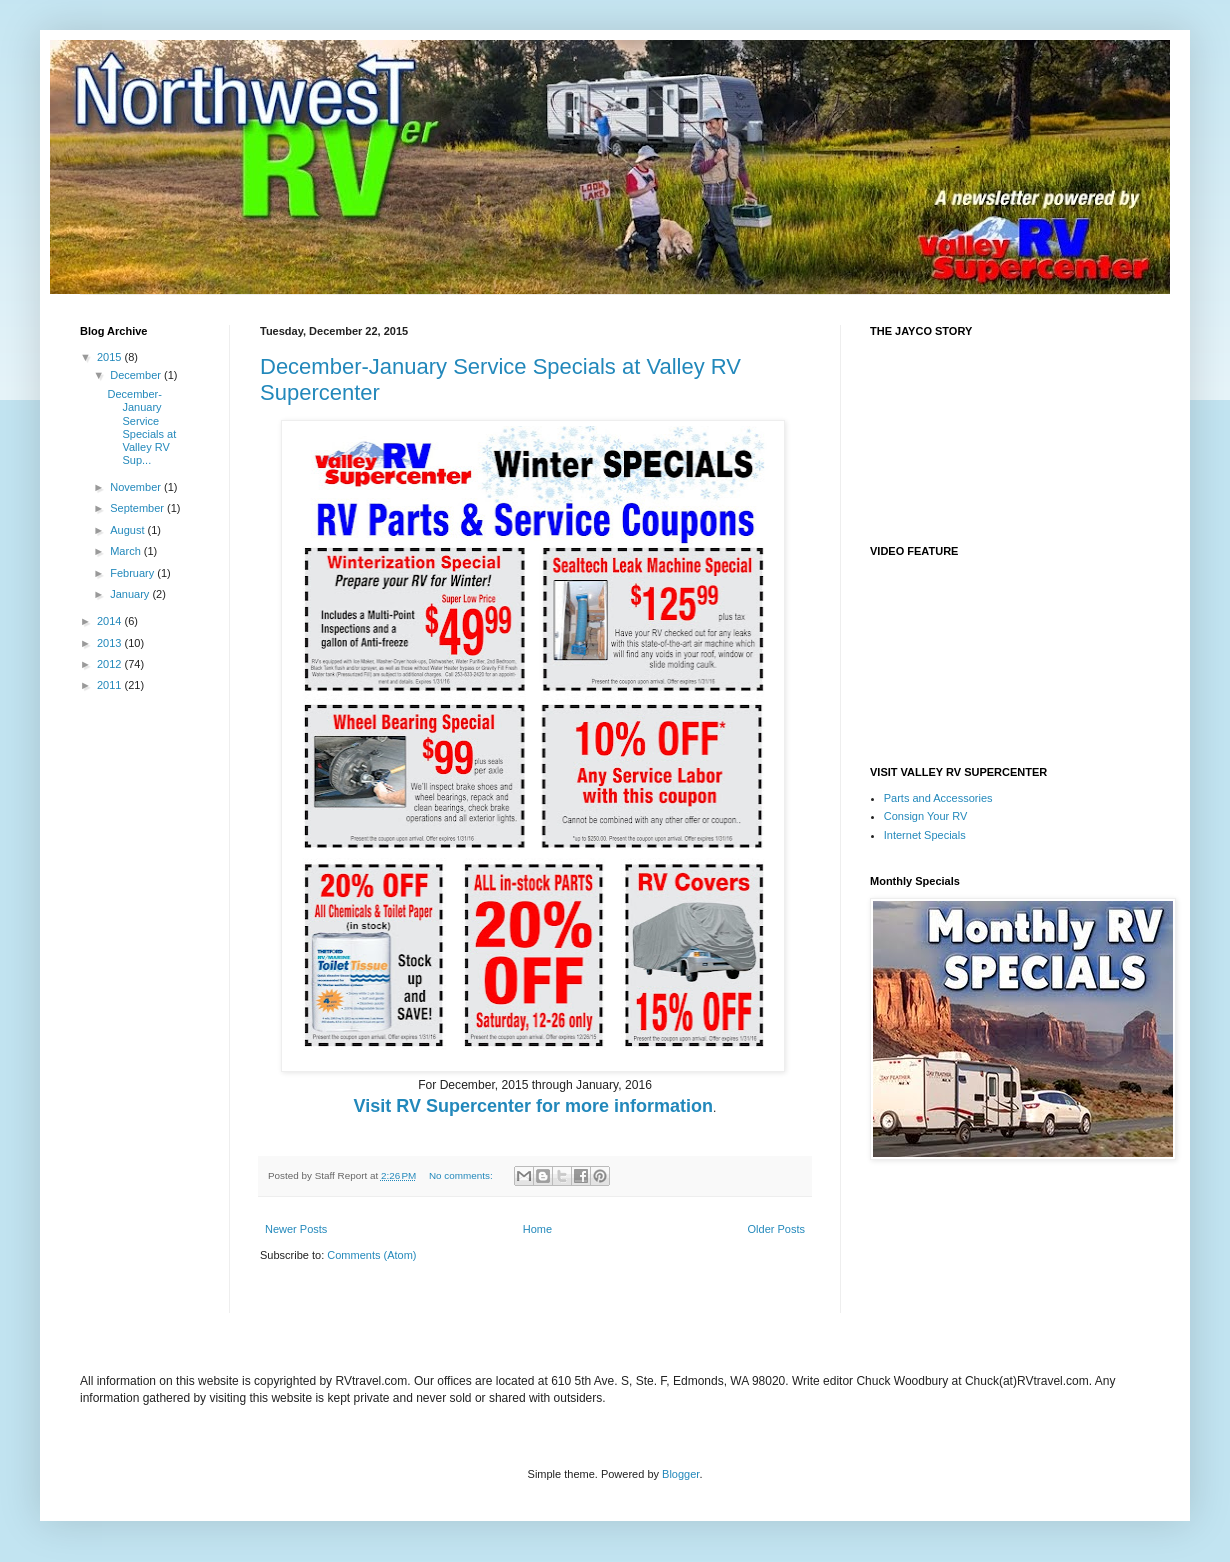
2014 (111, 621)
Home (537, 1229)
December (137, 375)
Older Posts (776, 1229)
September (138, 508)
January (131, 594)
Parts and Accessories (938, 798)
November (137, 487)
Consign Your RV (926, 816)
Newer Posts (296, 1229)
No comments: (462, 1175)
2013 (111, 643)
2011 (111, 685)
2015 (111, 357)
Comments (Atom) (371, 1255)
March (127, 551)
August (128, 530)
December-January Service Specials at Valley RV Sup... (141, 427)
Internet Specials (925, 835)
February (133, 573)
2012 (111, 664)
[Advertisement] (494, 1301)
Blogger (680, 1474)
